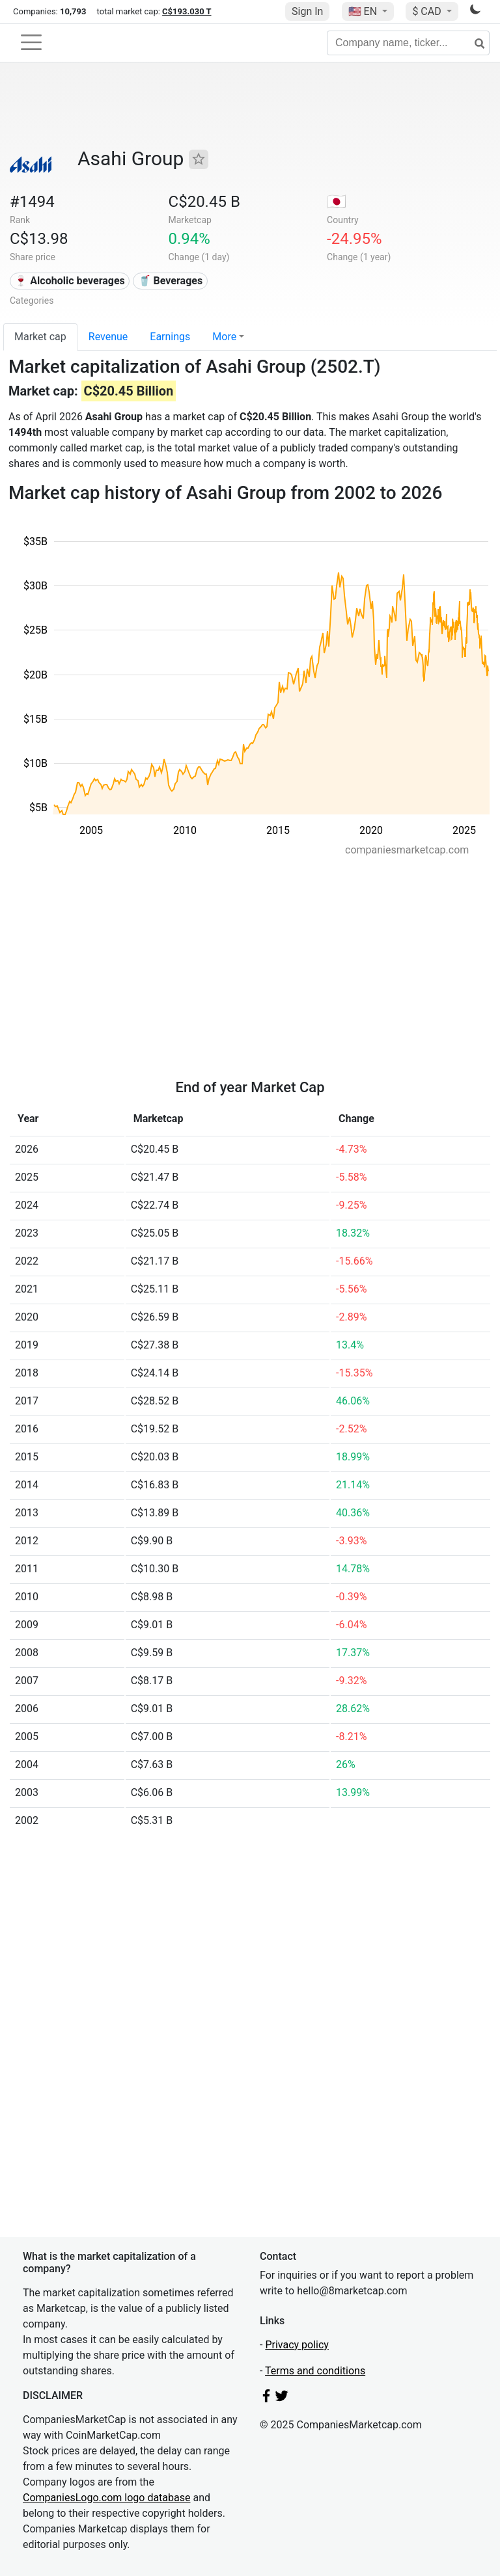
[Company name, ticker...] (408, 43)
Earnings (170, 336)
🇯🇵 (336, 202)
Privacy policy (297, 2345)
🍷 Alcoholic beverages (69, 281)
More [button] (224, 336)
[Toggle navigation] (31, 42)
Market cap (40, 336)
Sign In (307, 11)
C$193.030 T (186, 11)
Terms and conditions (315, 2371)
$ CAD (427, 11)
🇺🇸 (364, 11)
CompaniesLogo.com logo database (106, 2497)
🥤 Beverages (170, 281)
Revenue (108, 336)
